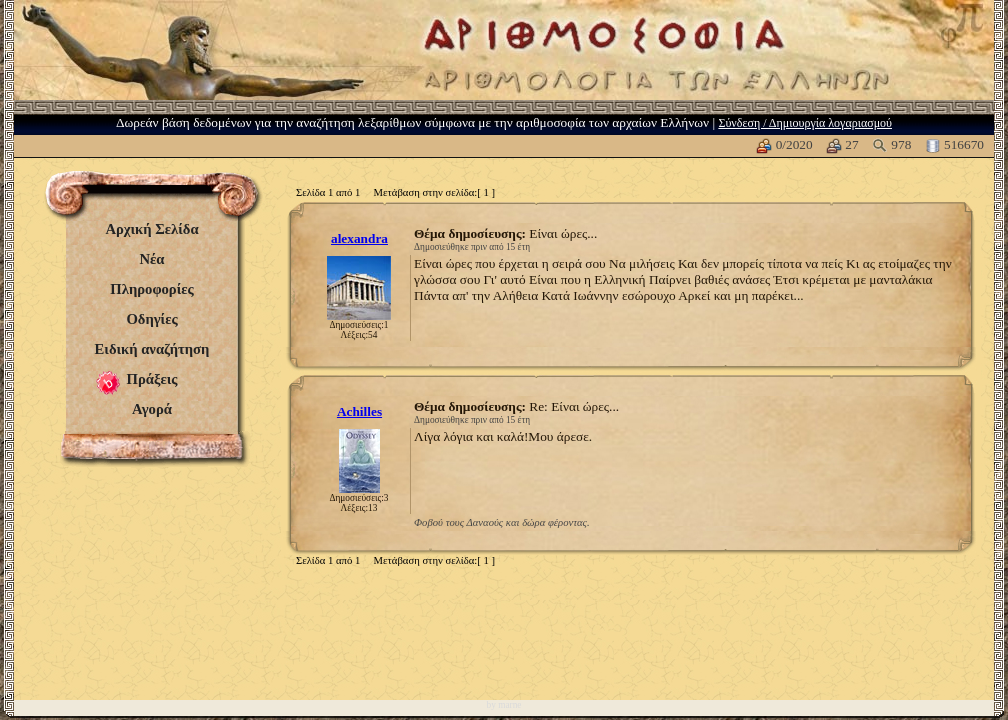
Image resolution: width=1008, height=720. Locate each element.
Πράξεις (152, 379)
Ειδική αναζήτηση (152, 349)
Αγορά (152, 409)
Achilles (359, 411)
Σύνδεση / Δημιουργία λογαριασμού (805, 123)
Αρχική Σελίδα (151, 229)
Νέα (151, 259)
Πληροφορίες (151, 289)
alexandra (359, 238)
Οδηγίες (151, 319)
